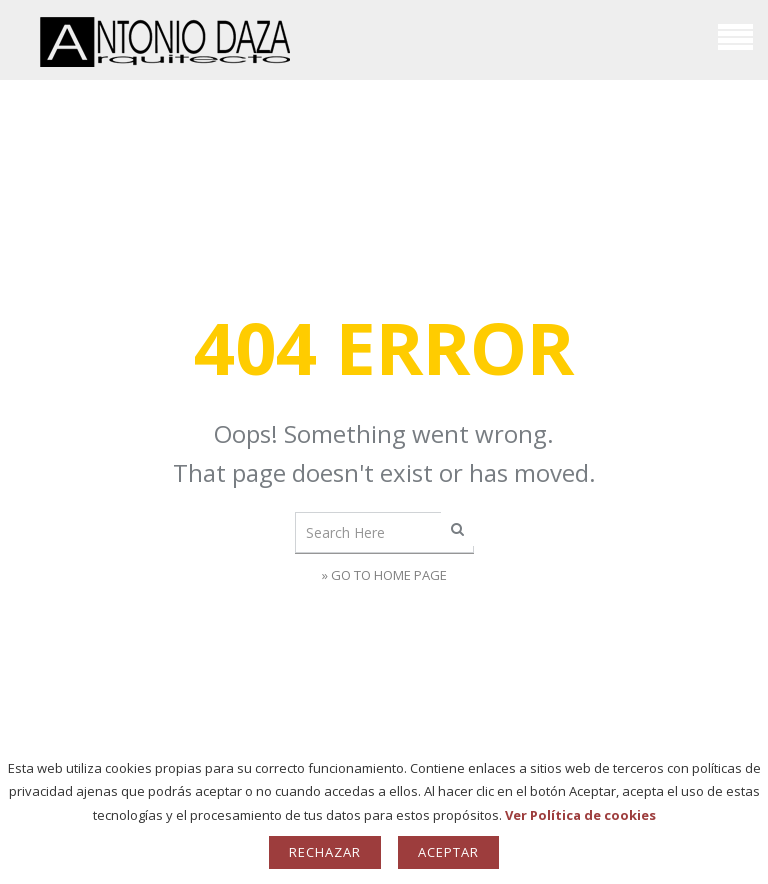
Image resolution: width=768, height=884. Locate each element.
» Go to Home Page (384, 575)
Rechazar (325, 852)
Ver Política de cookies (580, 815)
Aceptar (448, 852)
